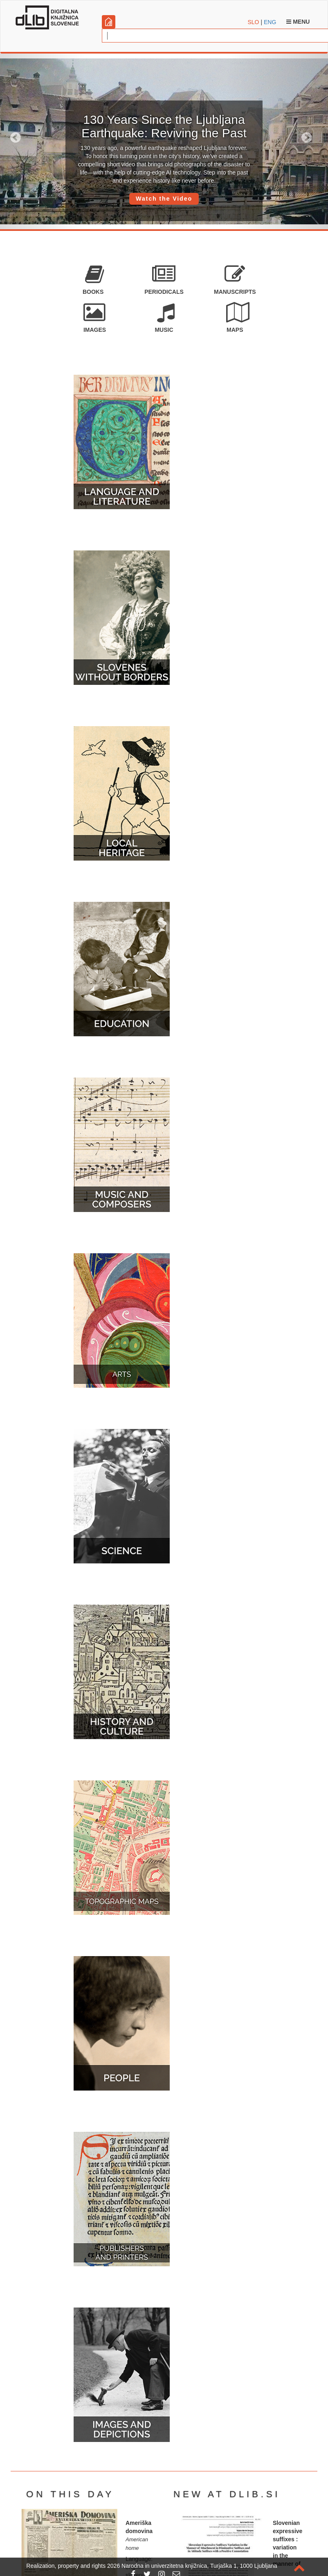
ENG (270, 22)
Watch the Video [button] (164, 198)
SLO (253, 22)
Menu (298, 21)
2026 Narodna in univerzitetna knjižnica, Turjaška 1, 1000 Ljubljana (192, 2566)
